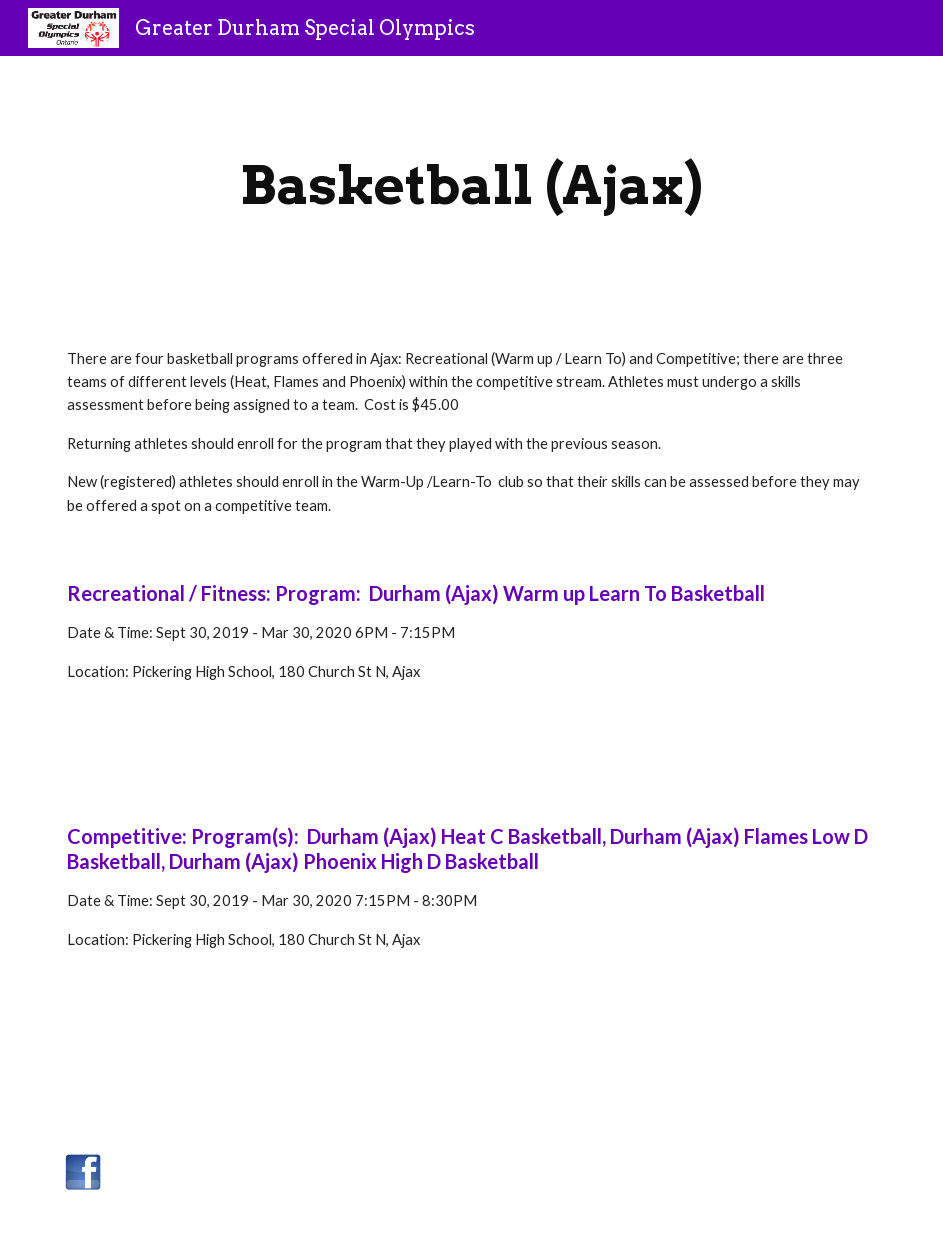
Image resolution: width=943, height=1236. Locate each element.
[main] (472, 185)
